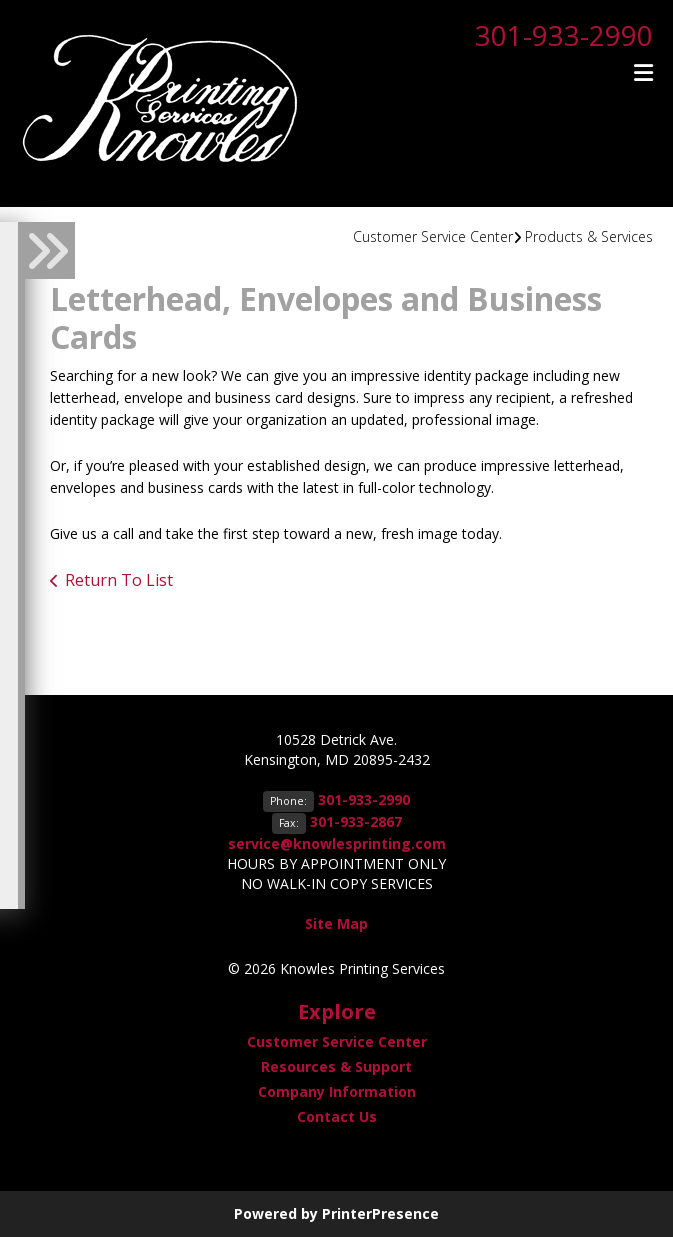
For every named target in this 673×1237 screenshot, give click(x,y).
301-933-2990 (564, 35)
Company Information (337, 1091)
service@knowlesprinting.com (337, 843)
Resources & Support (336, 1066)
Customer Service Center (433, 236)
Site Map (336, 923)
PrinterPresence (380, 1213)
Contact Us (337, 1116)
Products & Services (589, 236)
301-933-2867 (356, 821)
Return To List (119, 580)
